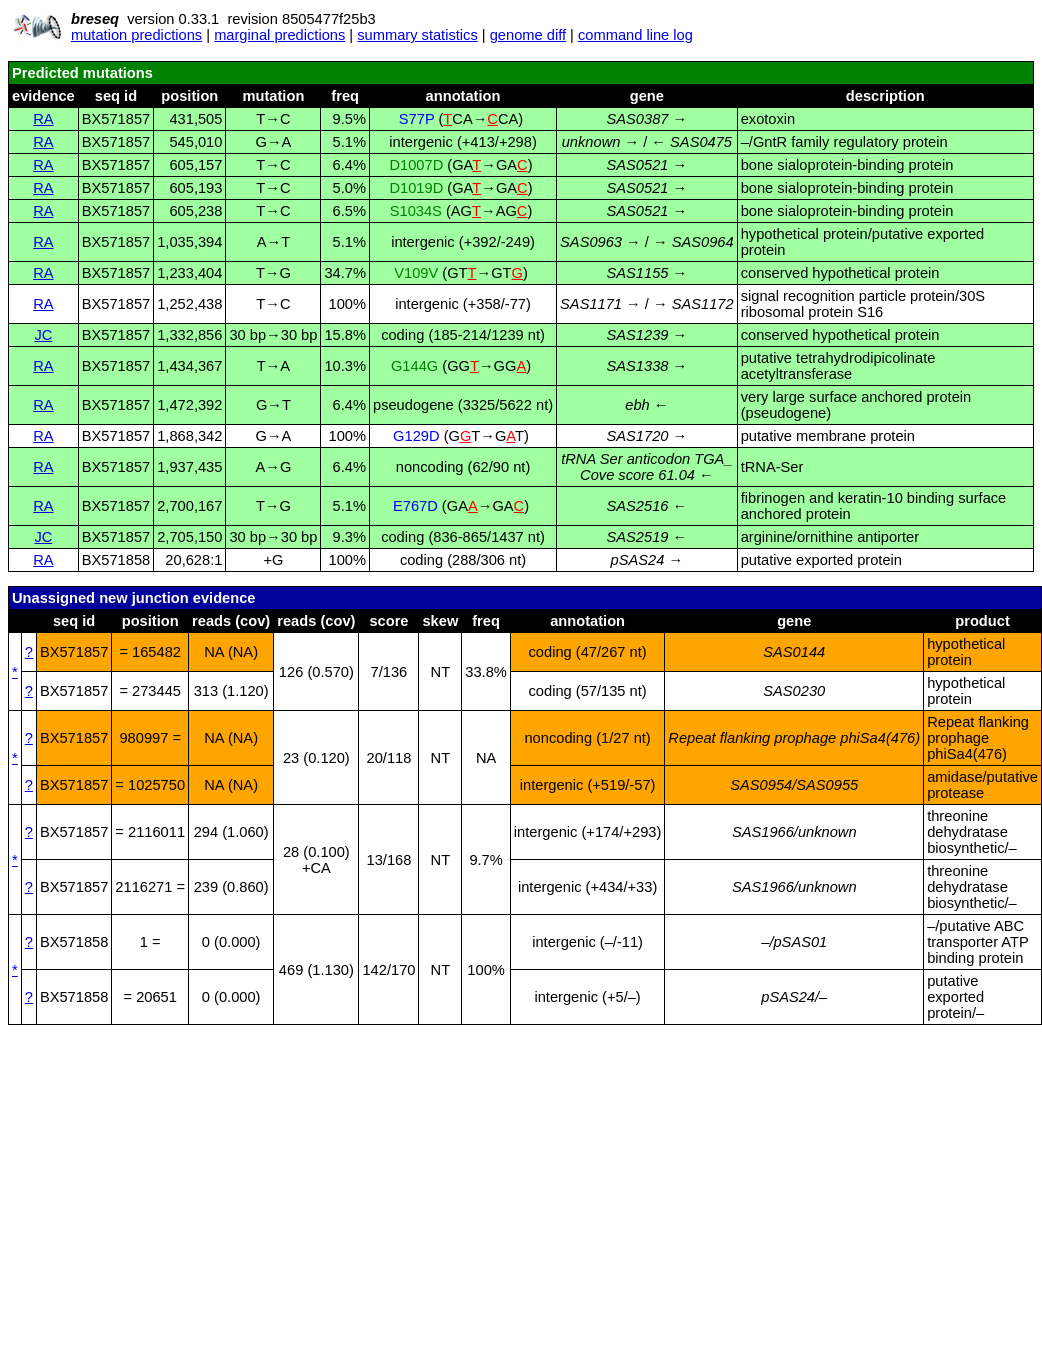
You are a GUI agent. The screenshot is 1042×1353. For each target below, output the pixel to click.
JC (43, 335)
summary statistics (417, 35)
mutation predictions (136, 35)
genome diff (528, 35)
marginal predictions (279, 35)
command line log (635, 35)
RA (43, 119)
